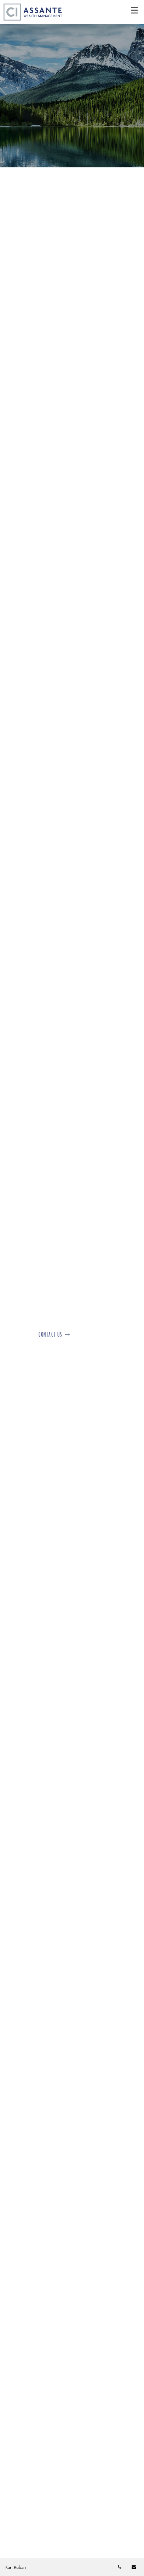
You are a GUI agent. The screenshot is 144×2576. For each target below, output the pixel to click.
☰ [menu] (134, 10)
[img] (72, 83)
